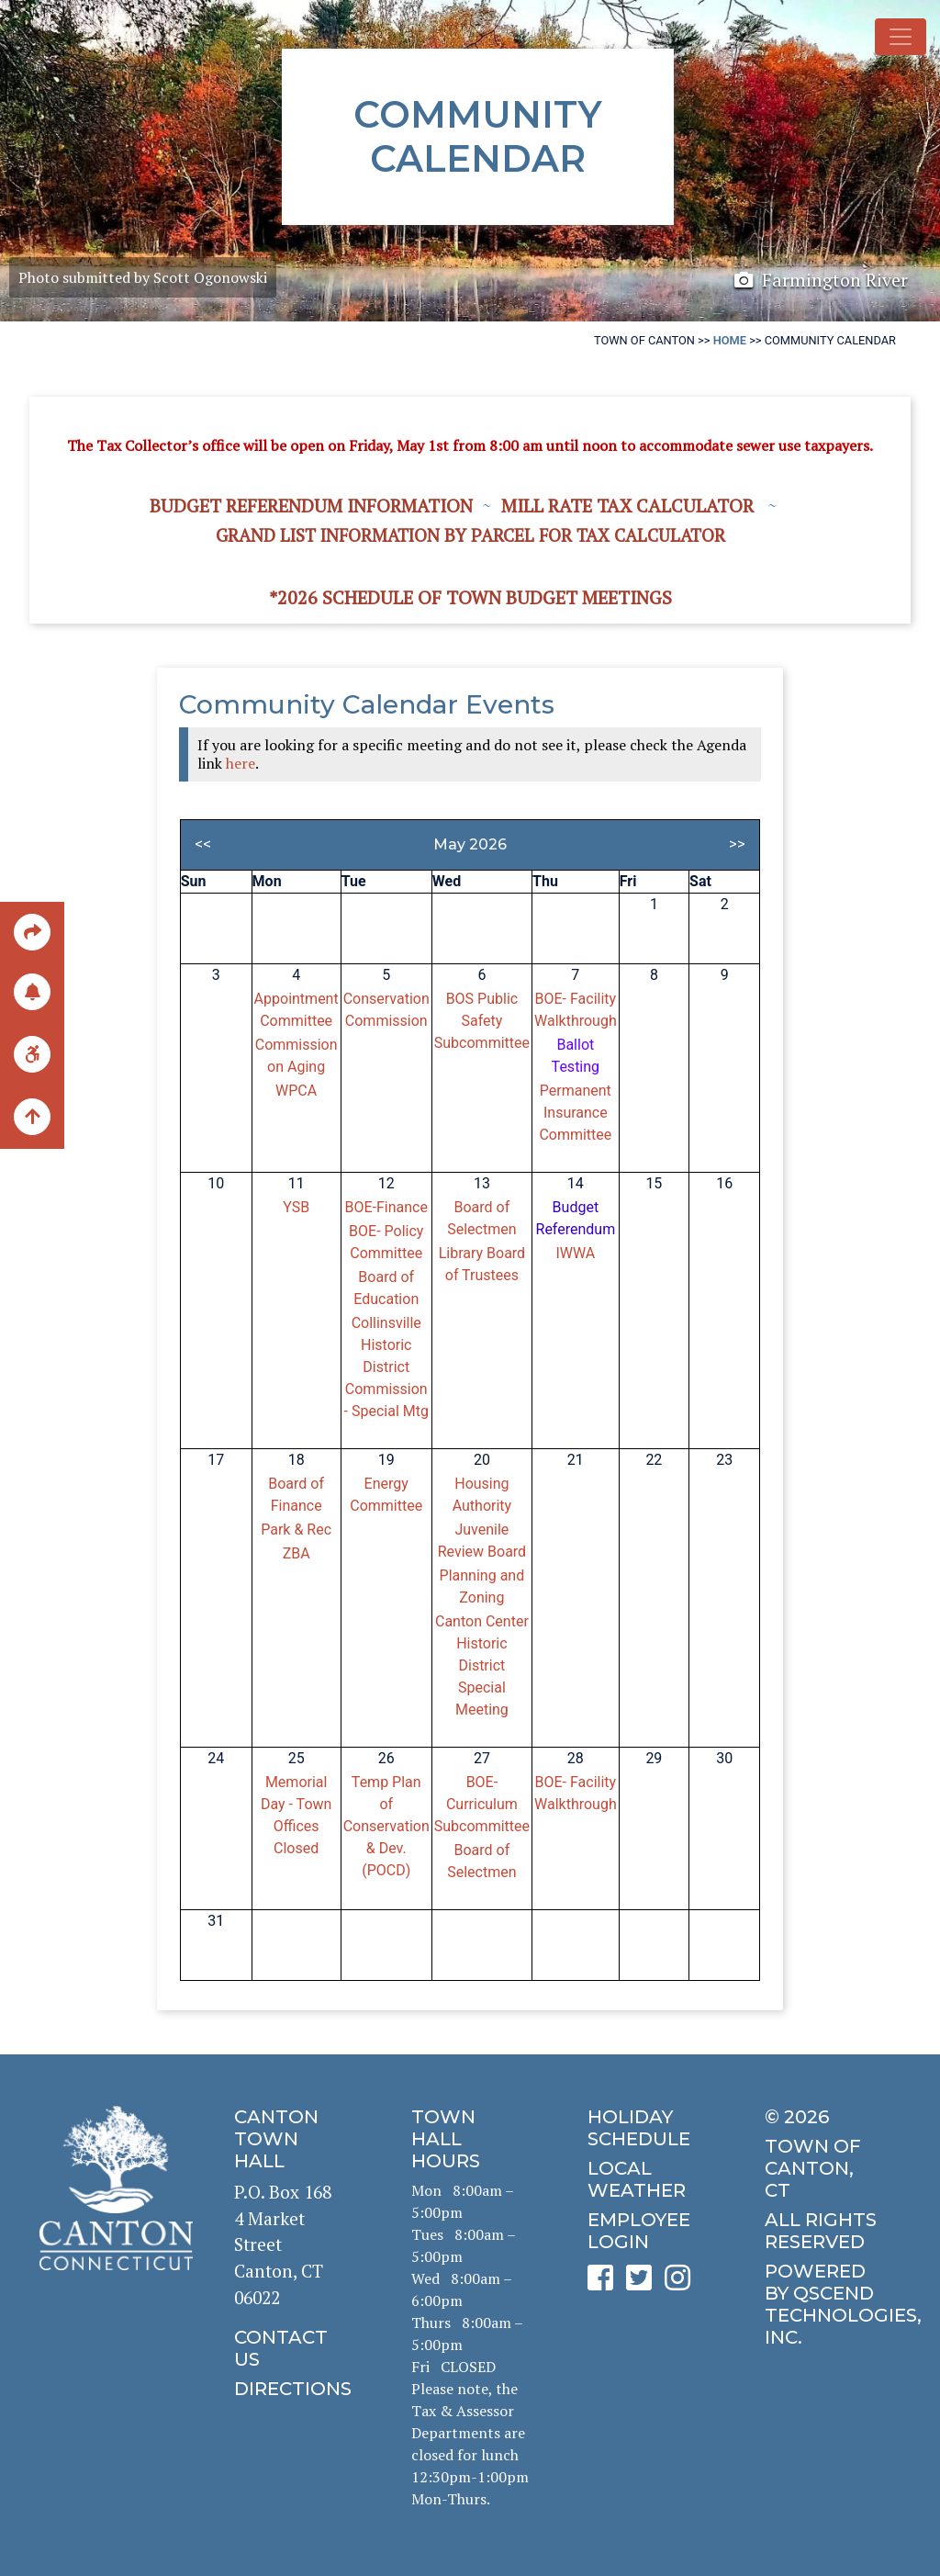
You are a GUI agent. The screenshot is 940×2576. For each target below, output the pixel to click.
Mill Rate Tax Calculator (627, 505)
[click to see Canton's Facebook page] (605, 2283)
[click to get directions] (293, 2389)
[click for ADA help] (32, 1053)
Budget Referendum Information (311, 505)
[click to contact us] (293, 2348)
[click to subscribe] (32, 990)
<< (203, 844)
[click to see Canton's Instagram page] (682, 2283)
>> (737, 844)
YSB (296, 1207)
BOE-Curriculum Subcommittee (482, 1804)
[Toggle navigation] (900, 36)
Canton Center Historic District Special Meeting (482, 1665)
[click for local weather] (646, 2179)
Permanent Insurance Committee (575, 1112)
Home (729, 340)
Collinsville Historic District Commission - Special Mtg (386, 1367)
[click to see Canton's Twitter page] (643, 2283)
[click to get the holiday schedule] (646, 2128)
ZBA (296, 1553)
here (240, 763)
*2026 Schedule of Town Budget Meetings (470, 597)
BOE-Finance (386, 1207)
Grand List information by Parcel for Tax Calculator (470, 535)
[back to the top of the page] (32, 1117)
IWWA (575, 1253)
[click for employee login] (646, 2231)
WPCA (296, 1090)
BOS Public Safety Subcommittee (482, 1021)
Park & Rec (296, 1529)
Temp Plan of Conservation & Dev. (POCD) (386, 1826)
